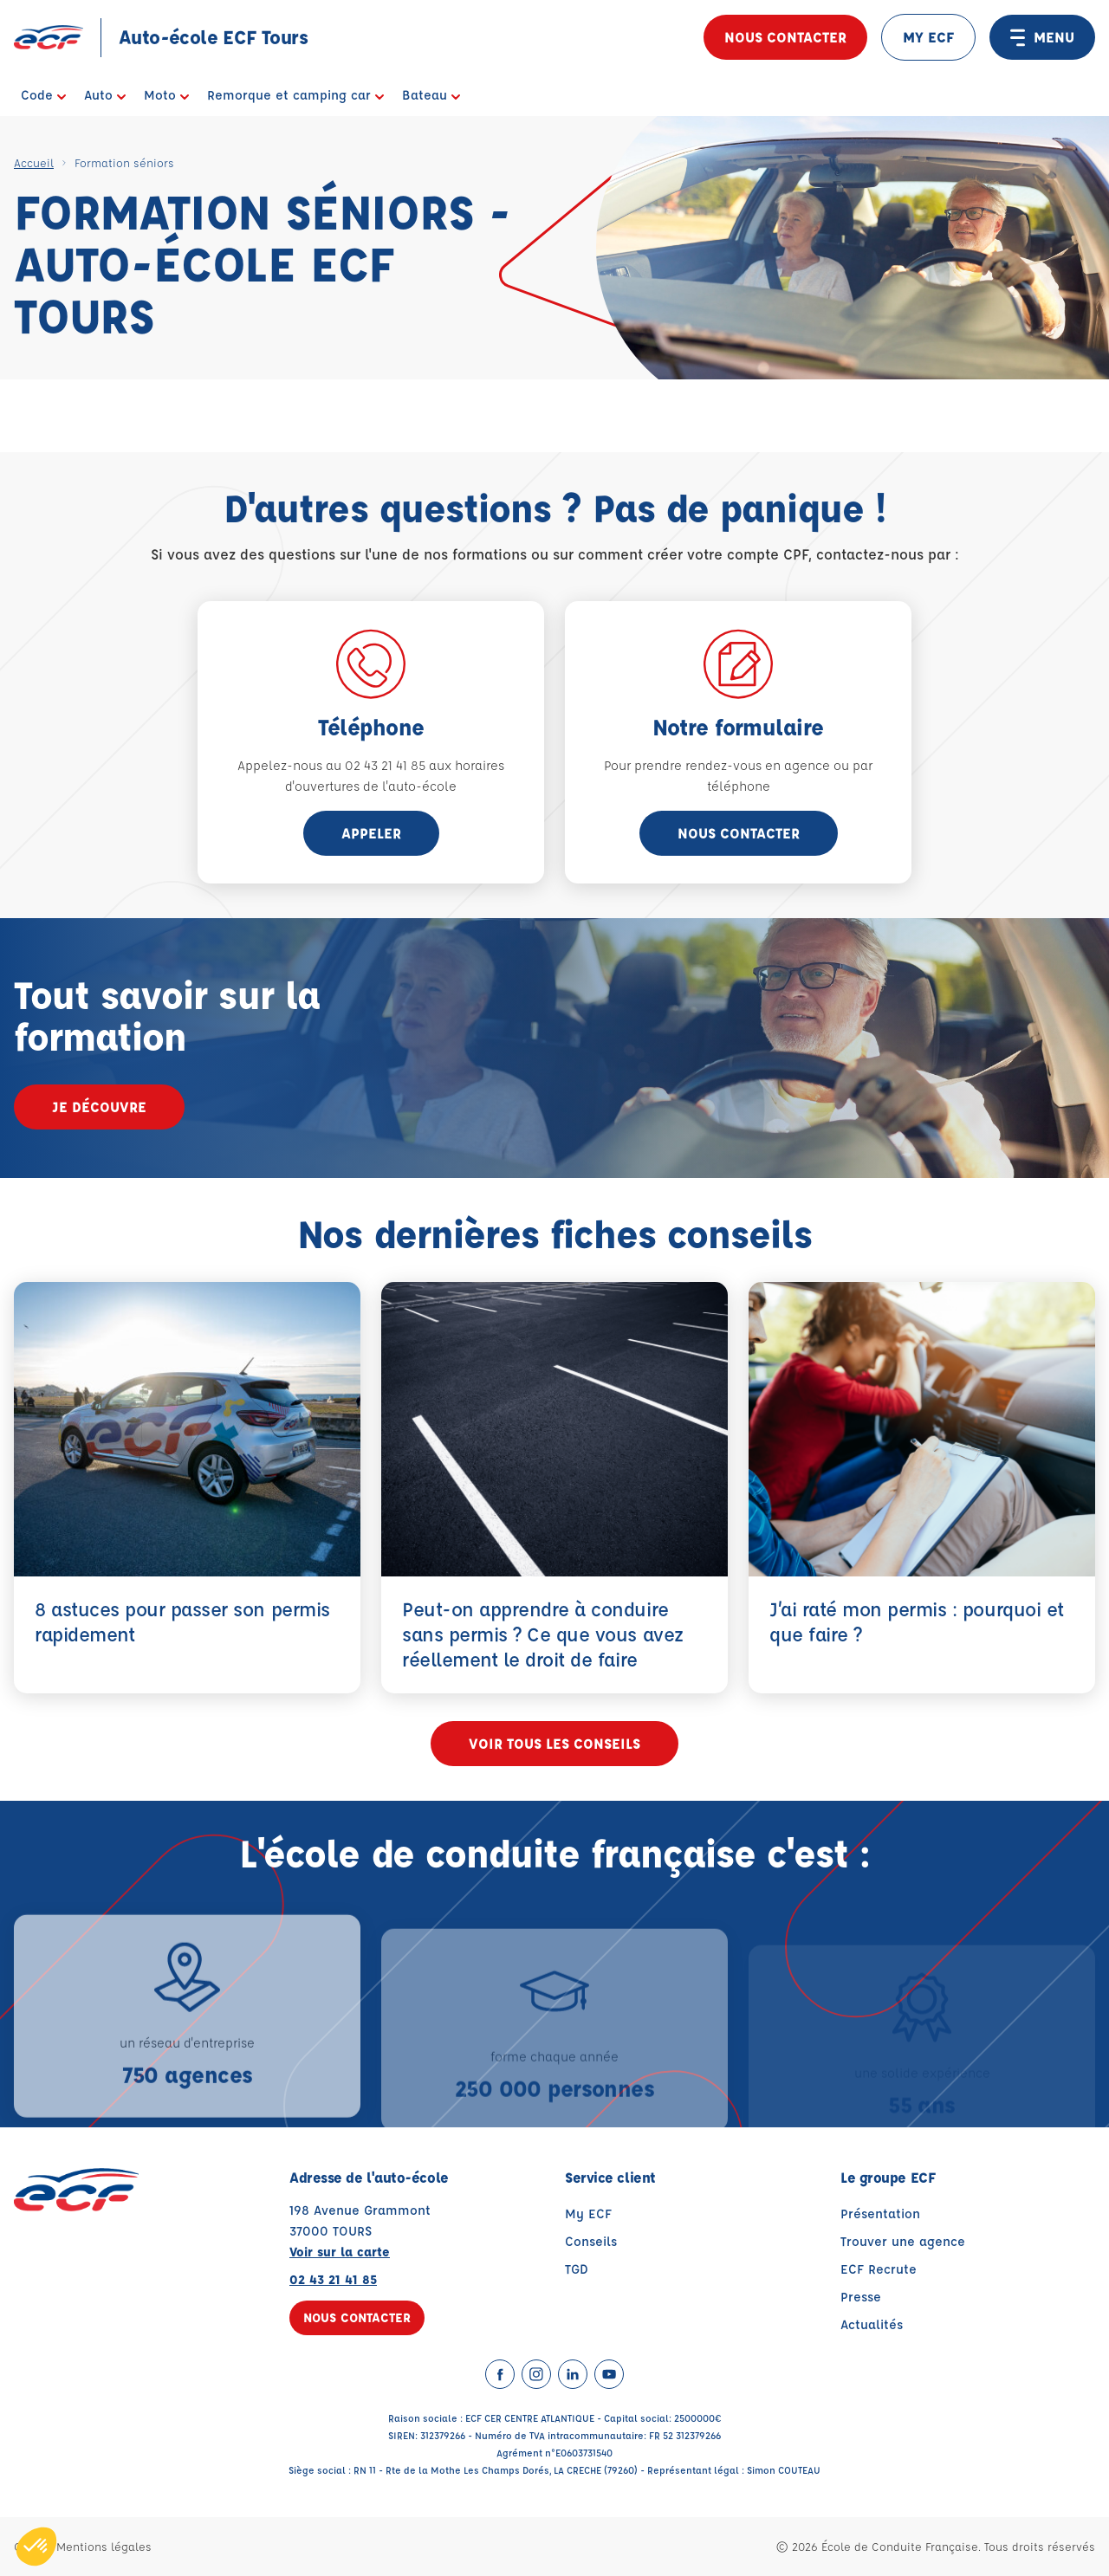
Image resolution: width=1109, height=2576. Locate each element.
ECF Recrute (878, 2269)
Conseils (591, 2241)
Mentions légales (104, 2546)
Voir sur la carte (339, 2251)
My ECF (588, 2213)
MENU (1042, 37)
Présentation (880, 2213)
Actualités (871, 2324)
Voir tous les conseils (554, 1743)
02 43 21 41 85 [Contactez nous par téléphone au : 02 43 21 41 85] (333, 2279)
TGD (576, 2269)
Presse (860, 2296)
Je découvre (99, 1106)
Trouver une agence (902, 2241)
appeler (371, 833)
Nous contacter (785, 37)
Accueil (34, 162)
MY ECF (928, 37)
